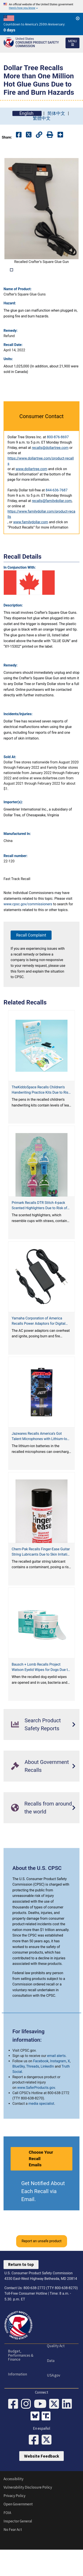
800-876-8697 (58, 467)
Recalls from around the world (41, 1838)
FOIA (7, 2543)
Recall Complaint (31, 965)
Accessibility (13, 2509)
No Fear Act (13, 2560)
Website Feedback (41, 2486)
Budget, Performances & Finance (20, 2386)
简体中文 (56, 113)
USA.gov (53, 2406)
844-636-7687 (57, 521)
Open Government (18, 2534)
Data (50, 2391)
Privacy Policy (14, 2526)
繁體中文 (41, 118)
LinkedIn (47, 2097)
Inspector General (18, 2551)
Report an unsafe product (41, 2272)
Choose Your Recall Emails (41, 2189)
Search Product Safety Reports (36, 1755)
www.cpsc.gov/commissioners (28, 935)
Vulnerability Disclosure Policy (28, 2518)
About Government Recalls (40, 1797)
